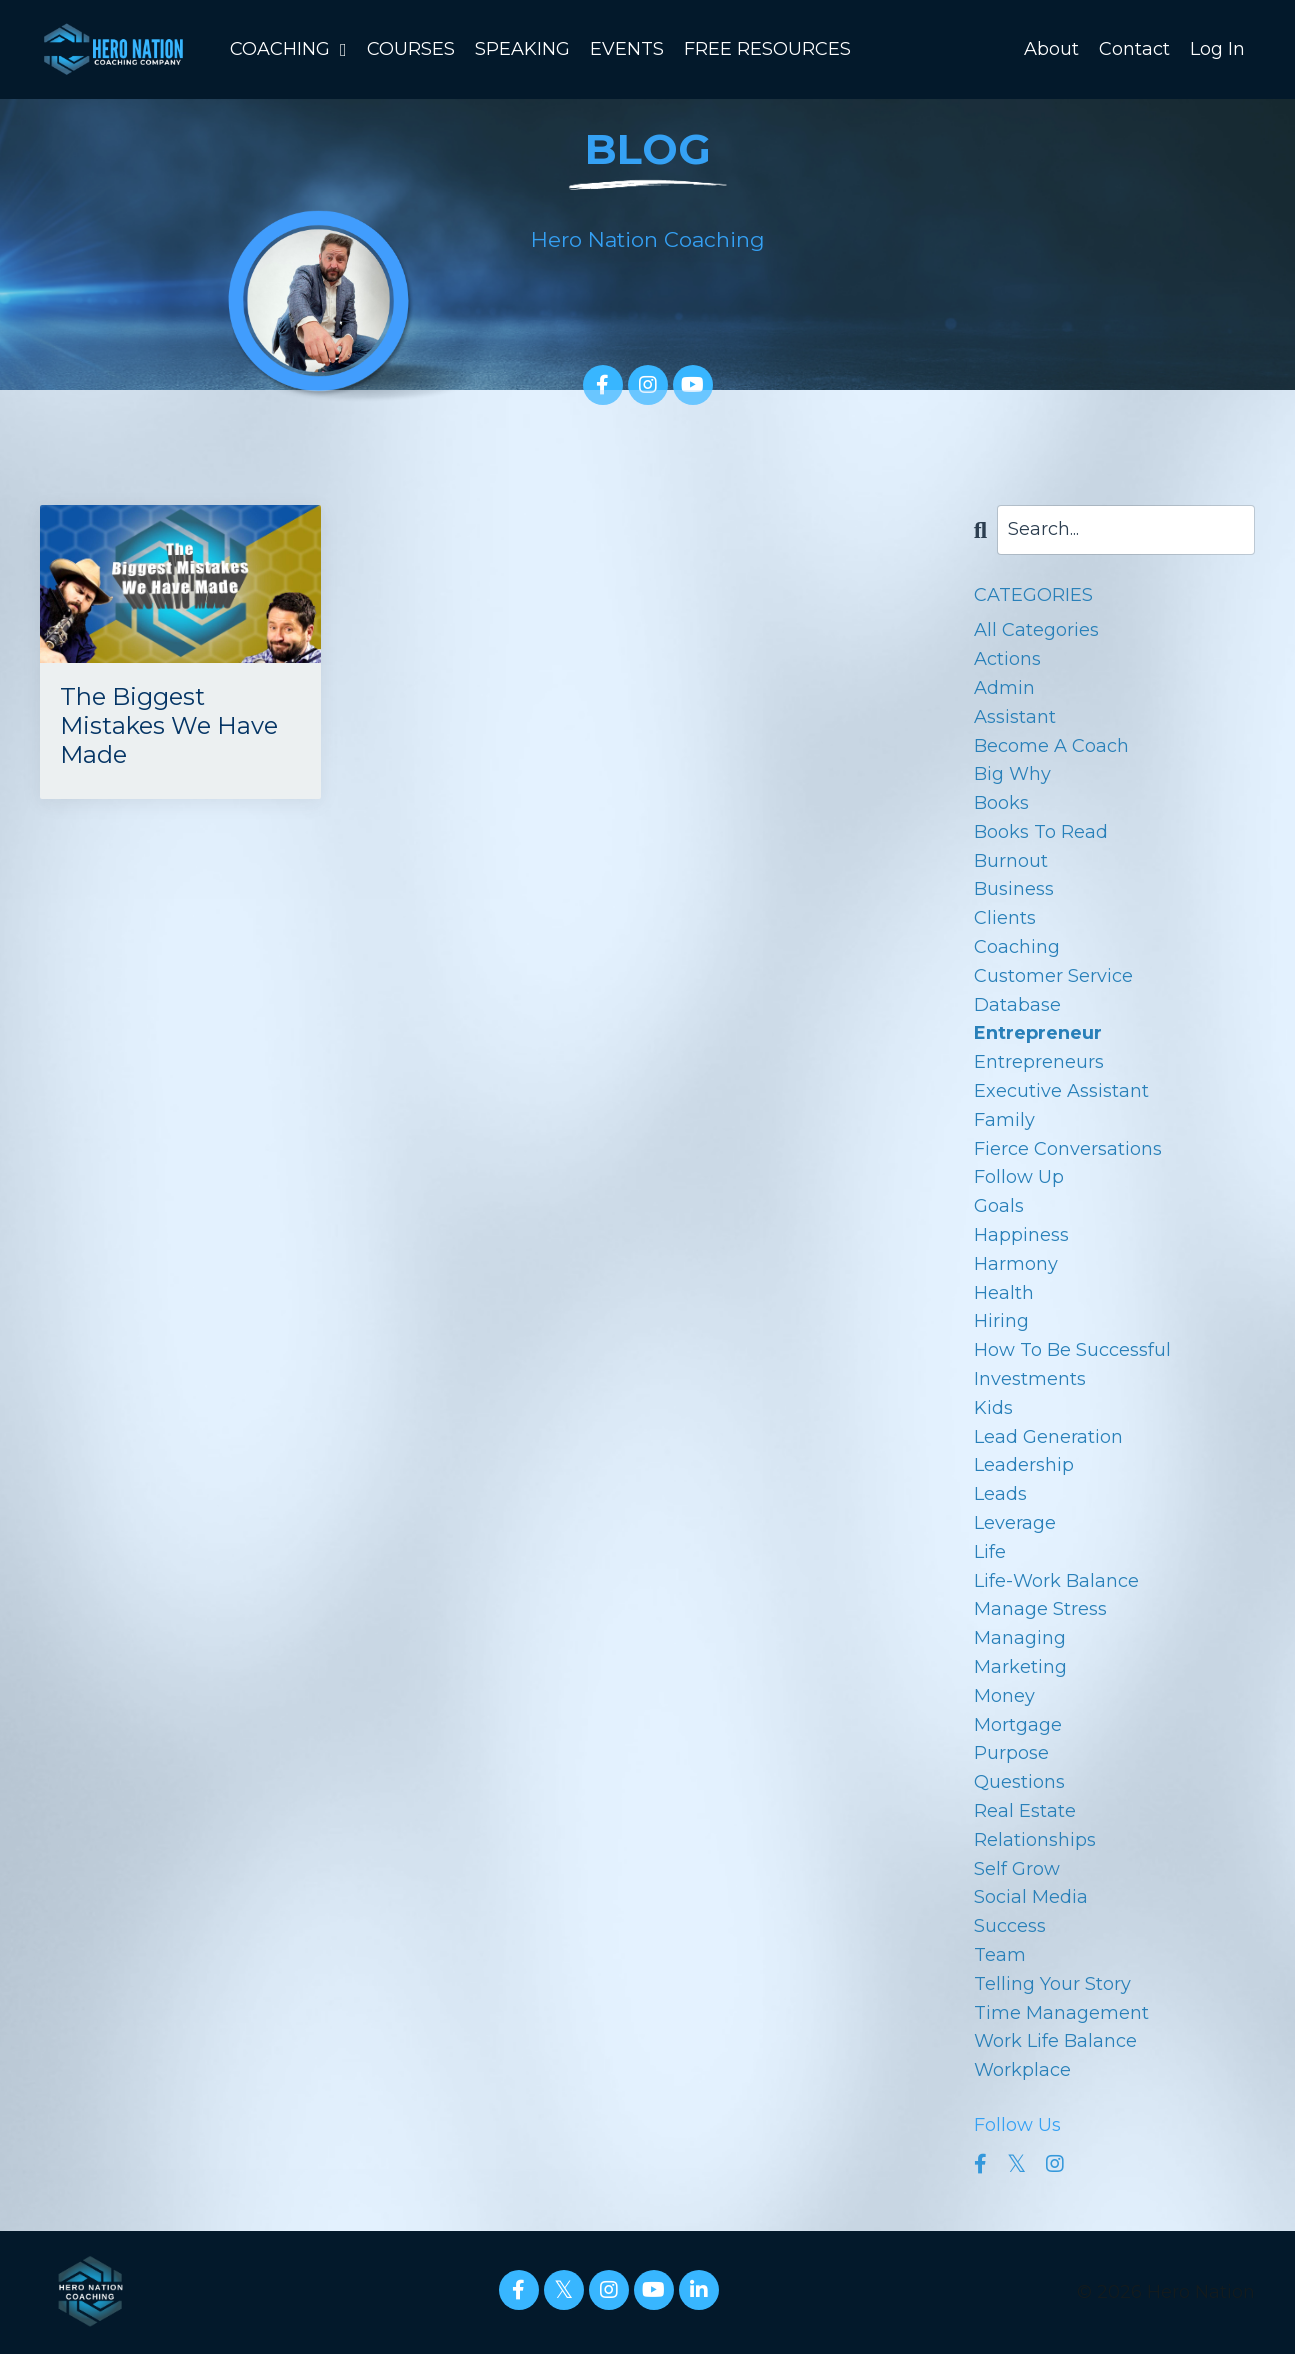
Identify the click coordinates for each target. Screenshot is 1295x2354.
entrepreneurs (1039, 1062)
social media (1031, 1897)
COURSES (411, 49)
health (1004, 1293)
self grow (1017, 1869)
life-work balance (1056, 1581)
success (1010, 1926)
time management (1061, 2013)
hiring (1001, 1321)
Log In (1217, 49)
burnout (1011, 861)
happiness (1021, 1235)
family (1004, 1120)
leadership (1024, 1465)
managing (1020, 1638)
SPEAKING (522, 49)
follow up (1019, 1177)
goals (999, 1206)
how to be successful (1072, 1350)
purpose (1011, 1753)
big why (1012, 774)
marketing (1020, 1667)
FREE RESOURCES (767, 49)
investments (1030, 1379)
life (990, 1552)
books (1001, 803)
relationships (1035, 1840)
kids (993, 1408)
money (1004, 1696)
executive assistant (1061, 1091)
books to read (1041, 832)
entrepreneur (1038, 1033)
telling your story (1052, 1984)
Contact (1134, 49)
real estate (1025, 1811)
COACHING (288, 49)
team (1000, 1955)
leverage (1015, 1523)
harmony (1016, 1264)
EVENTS (627, 49)
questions (1019, 1782)
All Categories (1036, 630)
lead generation (1048, 1437)
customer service (1053, 976)
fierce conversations (1068, 1149)
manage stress (1040, 1609)
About (1051, 49)
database (1017, 1005)
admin (1004, 688)
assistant (1015, 717)
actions (1007, 659)
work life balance (1055, 2041)
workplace (1022, 2070)
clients (1005, 918)
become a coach (1051, 746)
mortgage (1018, 1725)
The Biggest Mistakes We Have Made (169, 726)
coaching (1017, 947)
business (1014, 889)
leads (1000, 1494)
